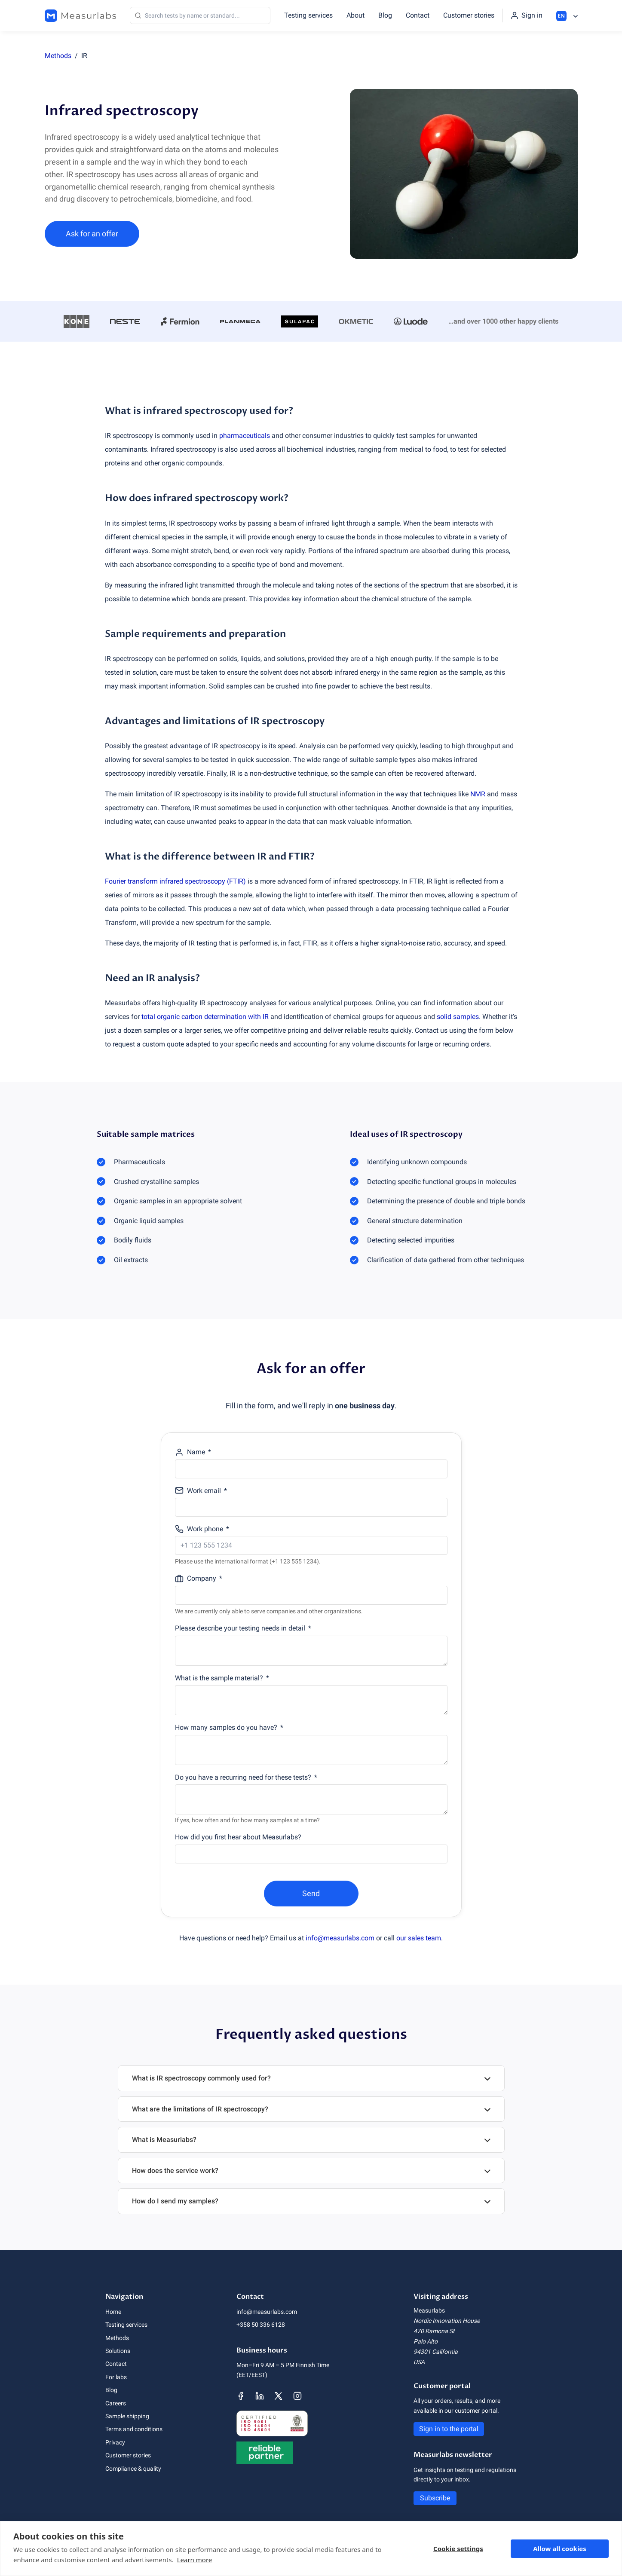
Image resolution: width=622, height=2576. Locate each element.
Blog (385, 15)
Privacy (115, 2442)
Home (113, 2311)
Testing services (308, 15)
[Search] (200, 15)
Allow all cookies (559, 2548)
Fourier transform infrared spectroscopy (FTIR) (175, 881)
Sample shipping (127, 2416)
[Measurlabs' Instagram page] (297, 2396)
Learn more (194, 2559)
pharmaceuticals (244, 435)
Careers (115, 2403)
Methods (58, 56)
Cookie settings (458, 2548)
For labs (116, 2377)
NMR (477, 794)
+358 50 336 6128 (260, 2324)
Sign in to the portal (448, 2429)
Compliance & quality (133, 2468)
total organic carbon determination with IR (205, 1017)
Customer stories (468, 15)
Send (311, 1893)
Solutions (117, 2350)
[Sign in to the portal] (526, 15)
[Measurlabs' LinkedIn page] (259, 2396)
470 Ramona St (434, 2331)
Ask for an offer (92, 233)
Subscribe (435, 2498)
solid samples (458, 1017)
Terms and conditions (133, 2429)
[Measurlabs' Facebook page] (240, 2396)
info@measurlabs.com (340, 1938)
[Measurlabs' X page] (278, 2396)
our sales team (418, 1938)
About (355, 15)
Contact (417, 15)
